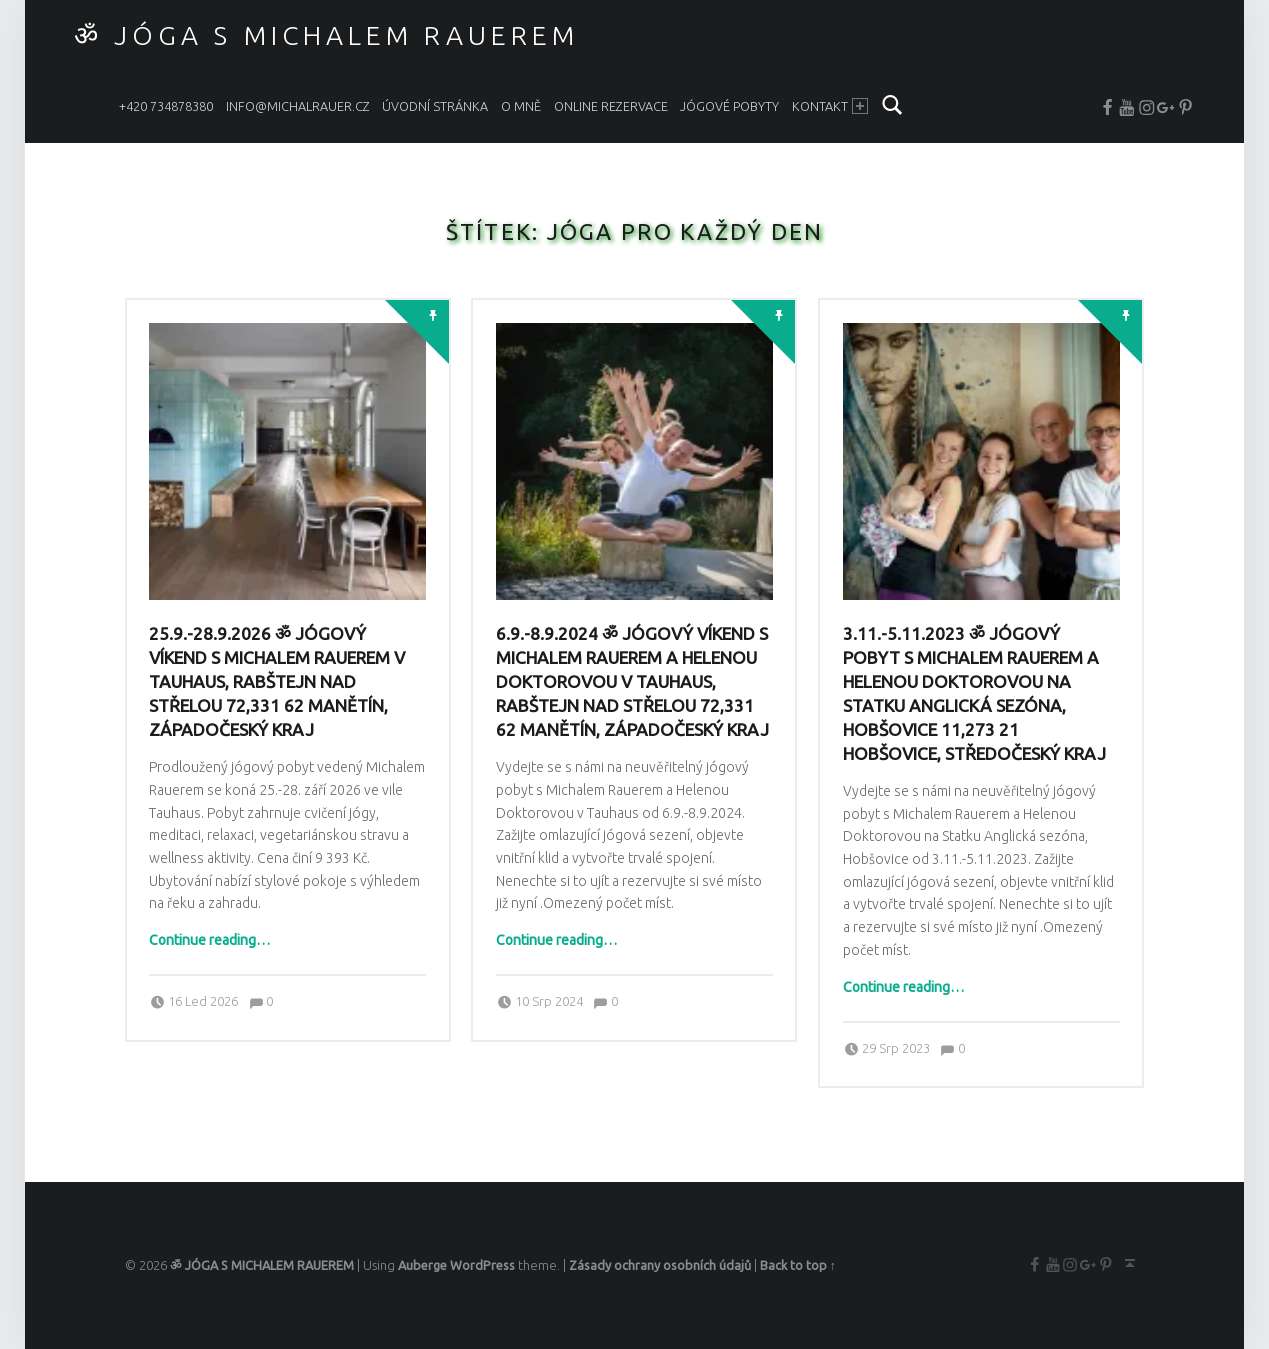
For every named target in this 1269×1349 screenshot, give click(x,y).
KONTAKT (830, 106)
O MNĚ (521, 106)
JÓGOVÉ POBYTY (729, 106)
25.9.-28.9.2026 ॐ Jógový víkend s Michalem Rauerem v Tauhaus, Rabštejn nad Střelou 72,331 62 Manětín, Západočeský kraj (277, 681)
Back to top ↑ (798, 1265)
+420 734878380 (166, 106)
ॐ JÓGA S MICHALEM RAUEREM (326, 35)
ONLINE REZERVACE (611, 106)
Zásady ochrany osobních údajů (660, 1265)
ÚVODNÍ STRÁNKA (435, 106)
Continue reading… (209, 940)
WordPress (482, 1265)
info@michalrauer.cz (298, 106)
